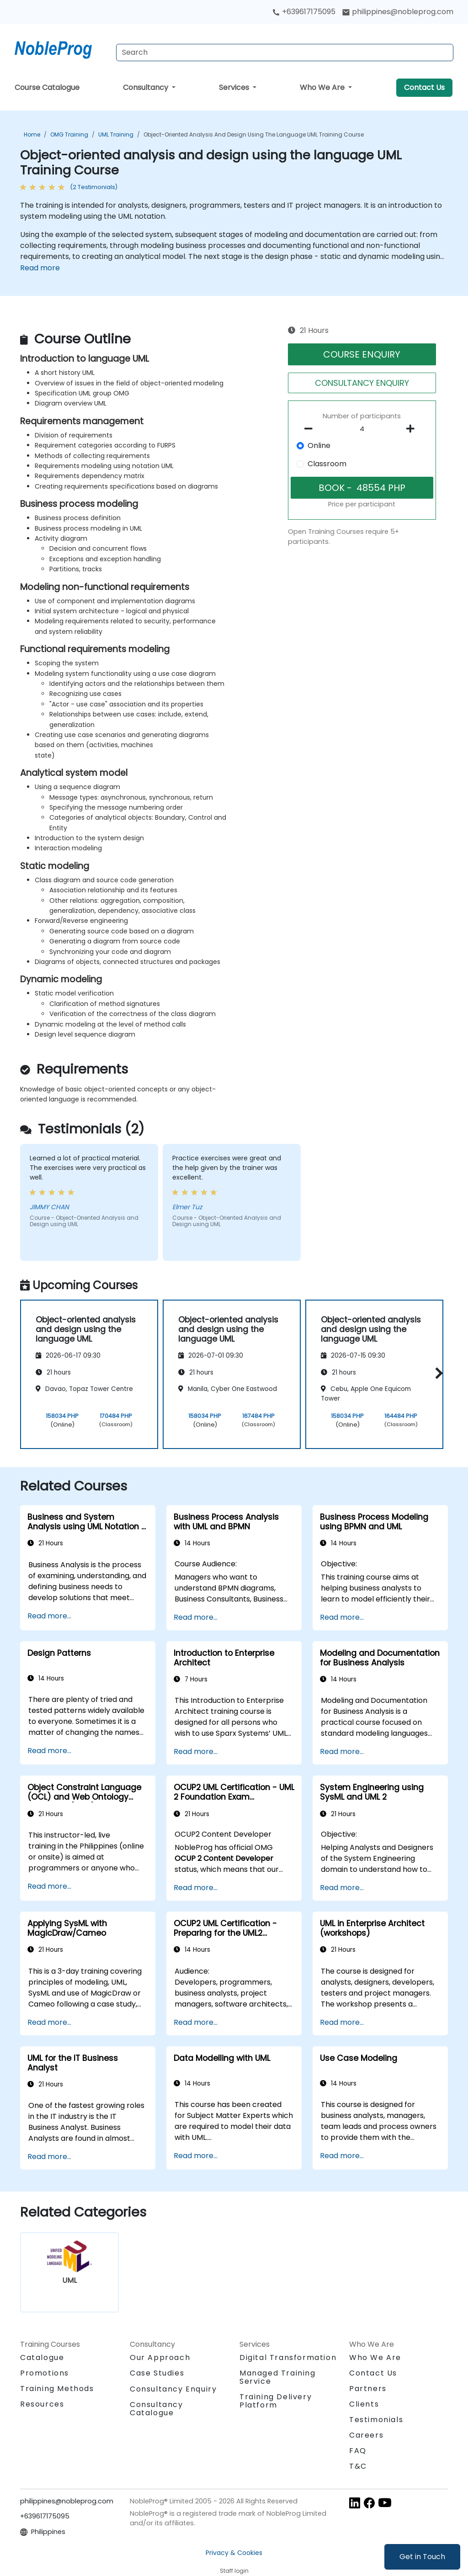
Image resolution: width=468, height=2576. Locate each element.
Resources (42, 2404)
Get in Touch (422, 2556)
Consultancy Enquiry (173, 2389)
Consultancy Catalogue (156, 2408)
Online (319, 445)
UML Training (115, 134)
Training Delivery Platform (275, 2401)
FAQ (358, 2450)
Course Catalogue (47, 87)
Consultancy (146, 87)
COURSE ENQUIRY (361, 354)
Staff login (234, 2571)
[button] (436, 1373)
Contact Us (424, 87)
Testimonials (376, 2419)
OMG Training (69, 134)
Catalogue (42, 2357)
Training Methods (57, 2388)
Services (235, 87)
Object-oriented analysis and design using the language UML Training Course (254, 134)
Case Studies (157, 2373)
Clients (364, 2404)
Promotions (44, 2373)
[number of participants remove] (311, 428)
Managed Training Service (277, 2377)
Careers (366, 2435)
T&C (358, 2466)
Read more (40, 268)
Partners (368, 2388)
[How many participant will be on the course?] (362, 429)
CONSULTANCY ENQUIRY (362, 383)
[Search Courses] (284, 52)
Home (32, 134)
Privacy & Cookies (234, 2552)
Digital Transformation (287, 2357)
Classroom (327, 463)
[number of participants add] (413, 428)
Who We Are (323, 87)
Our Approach (160, 2357)
